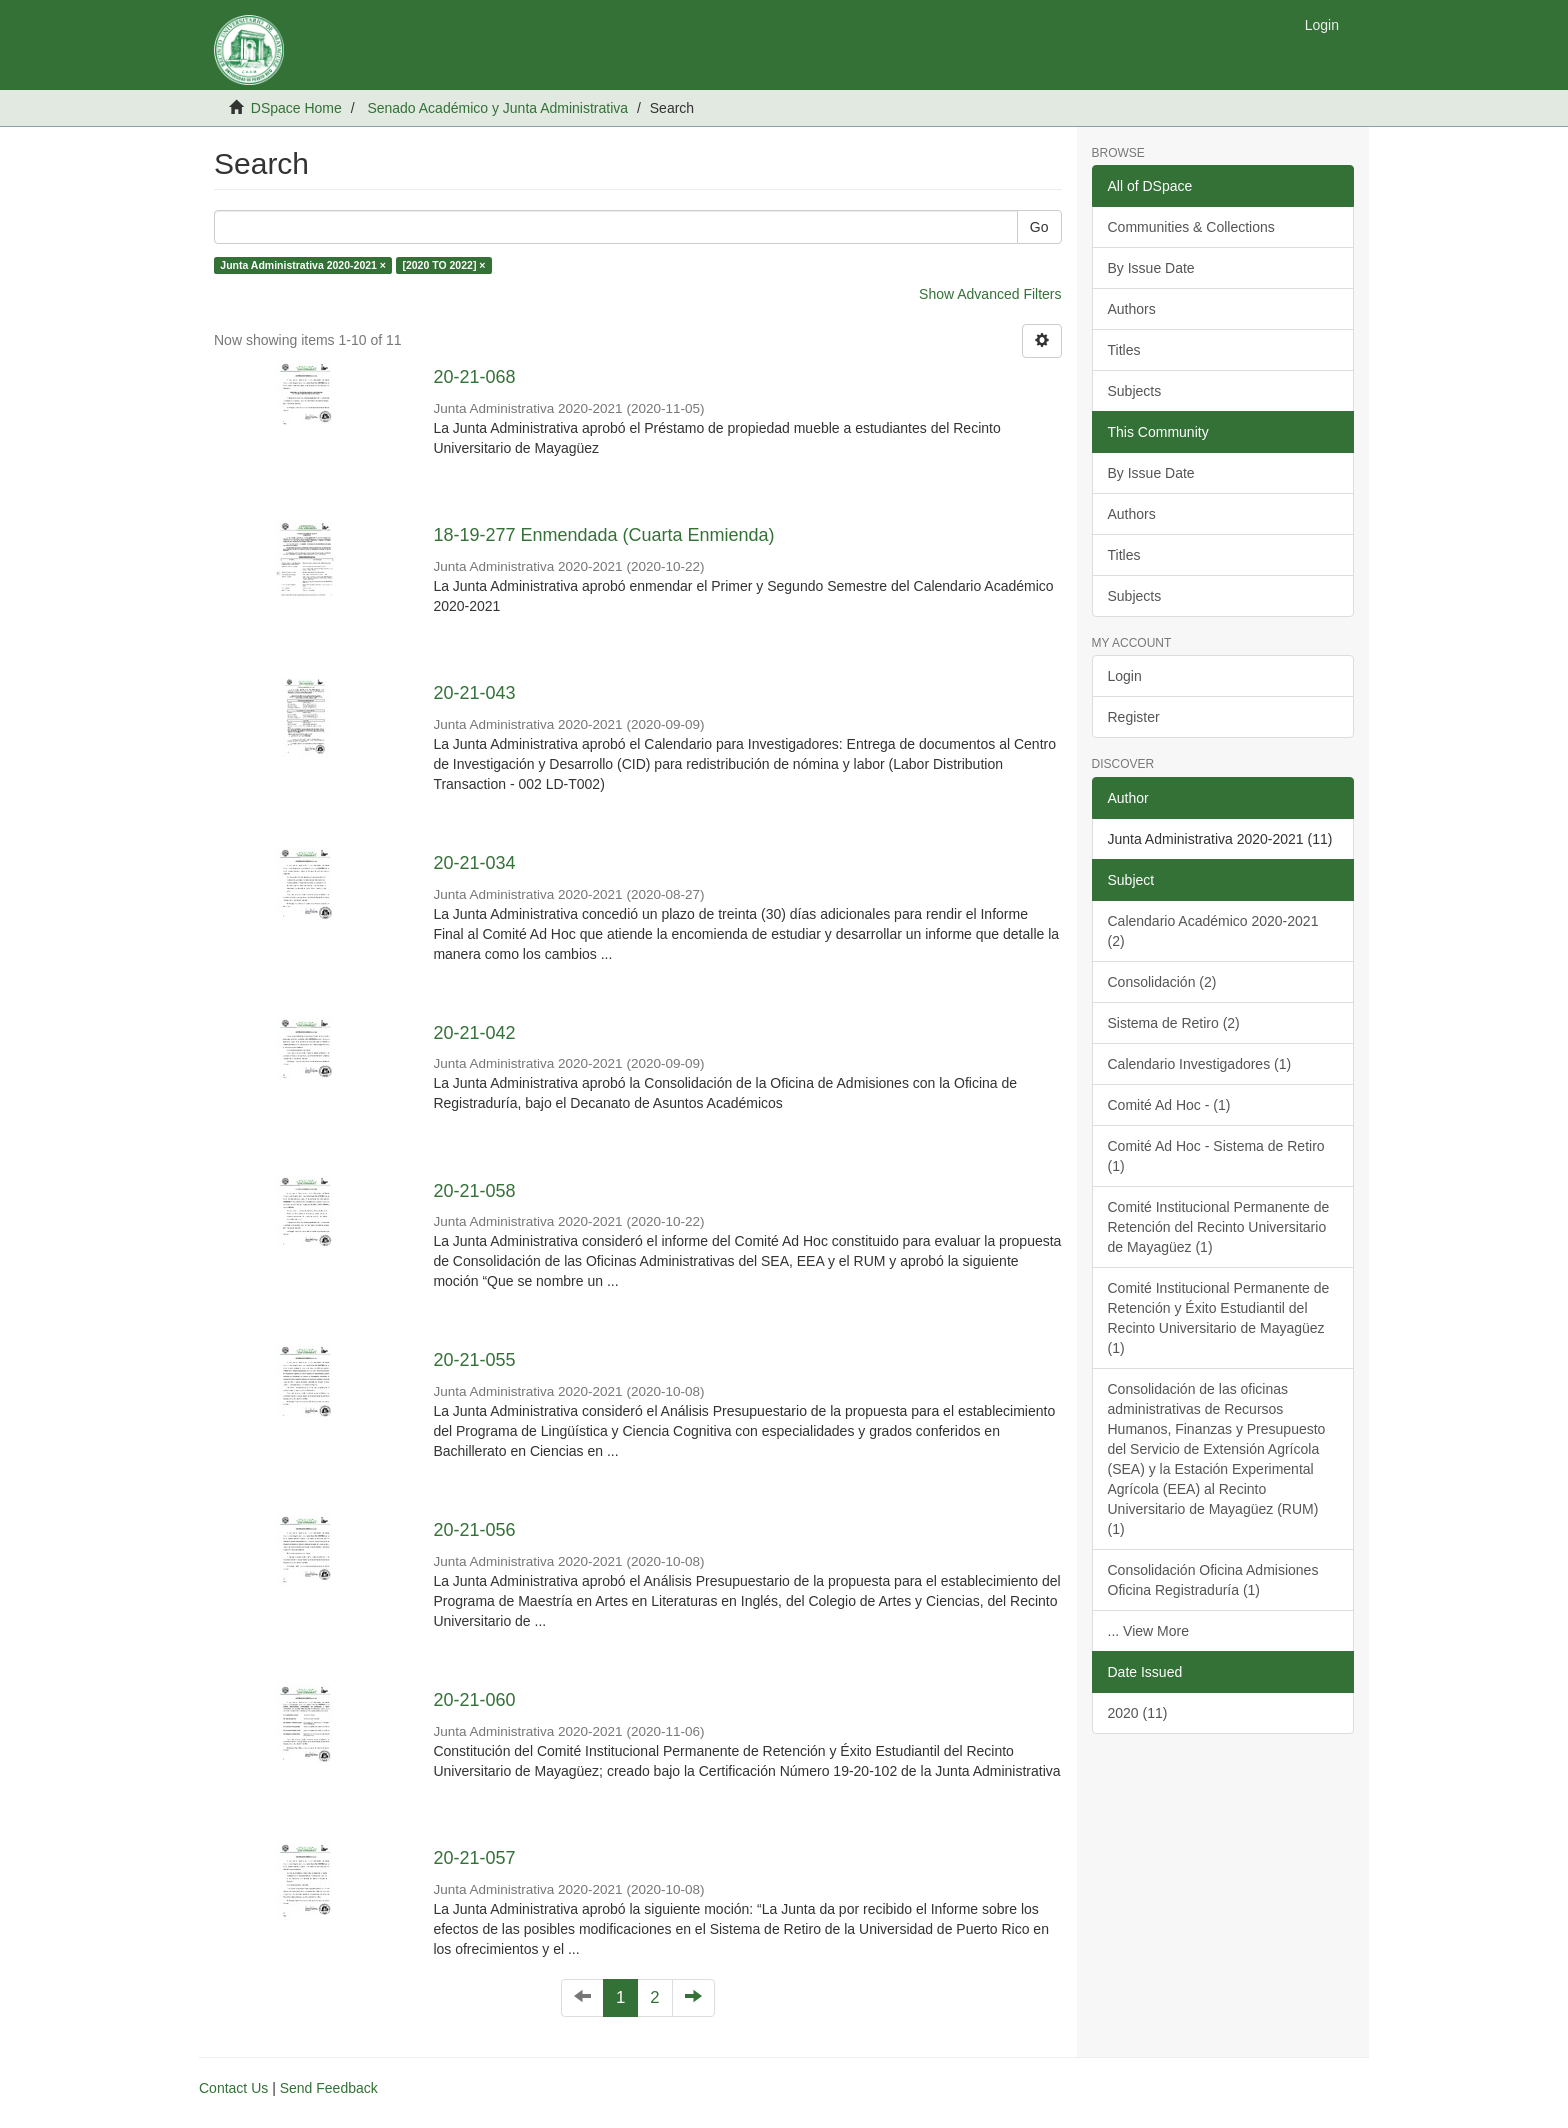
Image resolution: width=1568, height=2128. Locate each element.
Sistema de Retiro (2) (1174, 1023)
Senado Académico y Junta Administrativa (497, 108)
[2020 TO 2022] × (443, 265)
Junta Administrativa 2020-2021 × (303, 265)
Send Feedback (329, 2088)
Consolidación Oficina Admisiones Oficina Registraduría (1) (1213, 1580)
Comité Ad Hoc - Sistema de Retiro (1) (1216, 1156)
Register (1134, 717)
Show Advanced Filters (990, 294)
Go (1039, 227)
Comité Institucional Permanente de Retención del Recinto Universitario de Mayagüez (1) (1219, 1227)
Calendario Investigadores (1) (1200, 1064)
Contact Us (233, 2088)
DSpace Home (296, 108)
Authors (1132, 309)
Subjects (1135, 391)
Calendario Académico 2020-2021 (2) (1213, 931)
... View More (1148, 1631)
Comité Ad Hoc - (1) (1169, 1105)
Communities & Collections (1191, 227)
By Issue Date (1151, 268)
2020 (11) (1138, 1713)
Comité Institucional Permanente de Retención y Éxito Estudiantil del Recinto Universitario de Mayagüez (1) (1219, 1318)
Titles (1124, 350)
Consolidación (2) (1162, 982)
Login (1125, 676)
